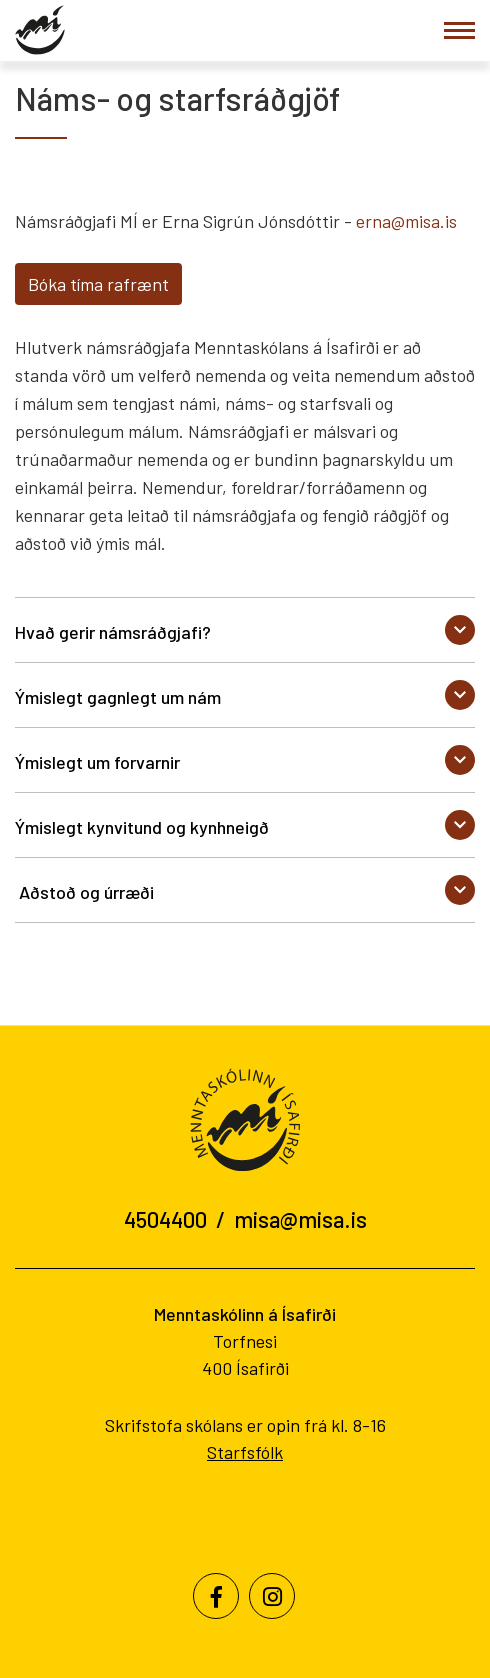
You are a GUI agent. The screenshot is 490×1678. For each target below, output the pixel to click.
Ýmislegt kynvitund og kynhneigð (142, 827)
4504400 (165, 1219)
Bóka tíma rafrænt (98, 284)
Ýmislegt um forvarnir (97, 762)
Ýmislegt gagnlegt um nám (118, 697)
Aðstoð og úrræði (84, 892)
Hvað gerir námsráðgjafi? (113, 632)
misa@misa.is (300, 1219)
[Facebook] (216, 1596)
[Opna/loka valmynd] (459, 30)
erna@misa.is (406, 221)
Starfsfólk (245, 1452)
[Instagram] (272, 1596)
